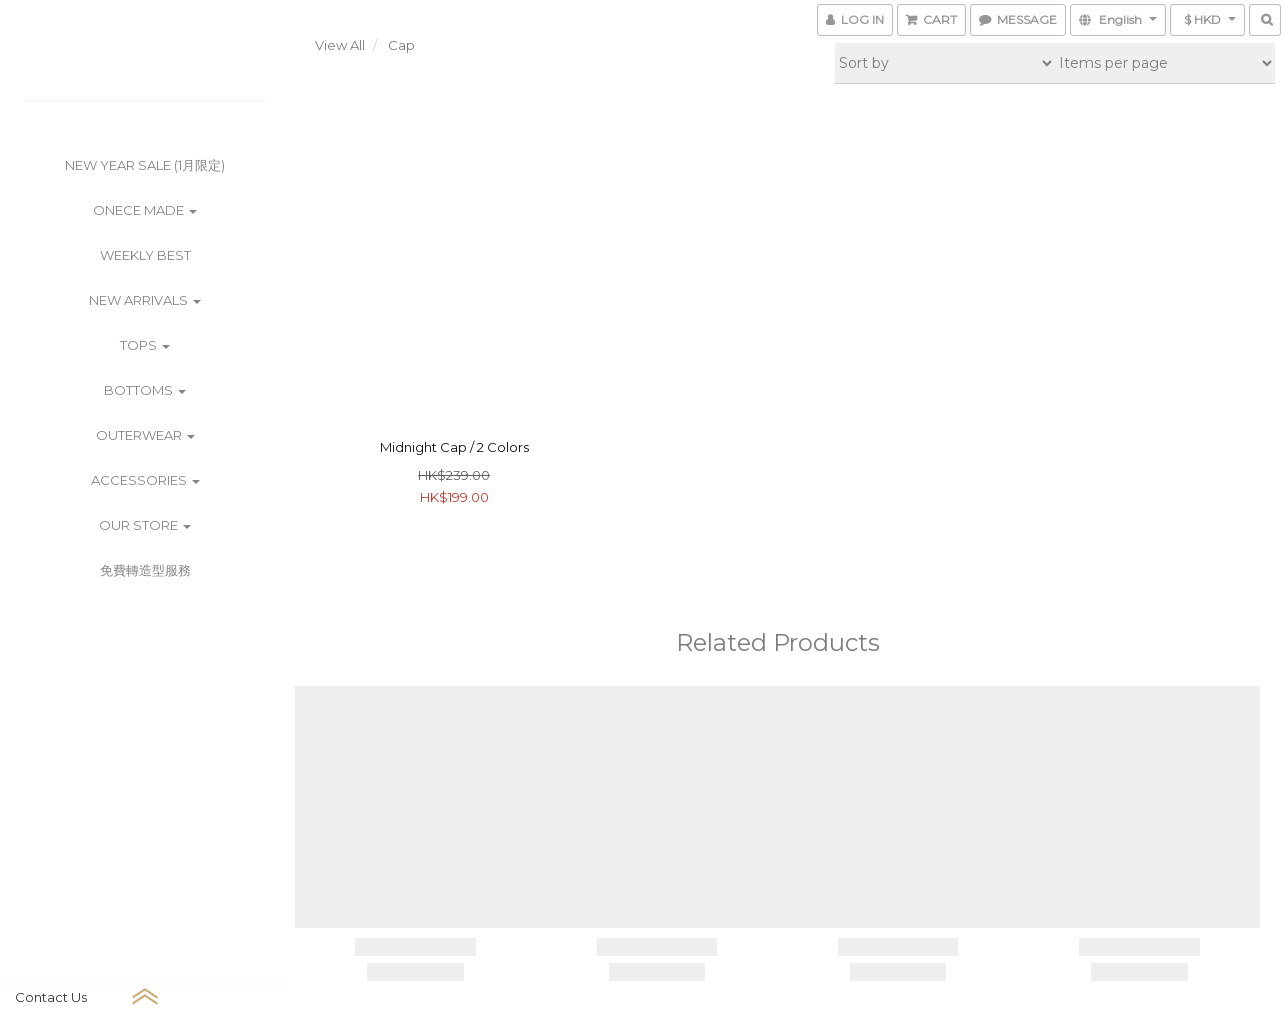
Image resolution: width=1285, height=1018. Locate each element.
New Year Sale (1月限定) (145, 165)
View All (340, 45)
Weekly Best (145, 255)
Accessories (145, 480)
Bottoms (145, 390)
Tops (145, 345)
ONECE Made (145, 210)
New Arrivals (145, 300)
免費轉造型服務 (145, 570)
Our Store (145, 525)
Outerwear (145, 435)
